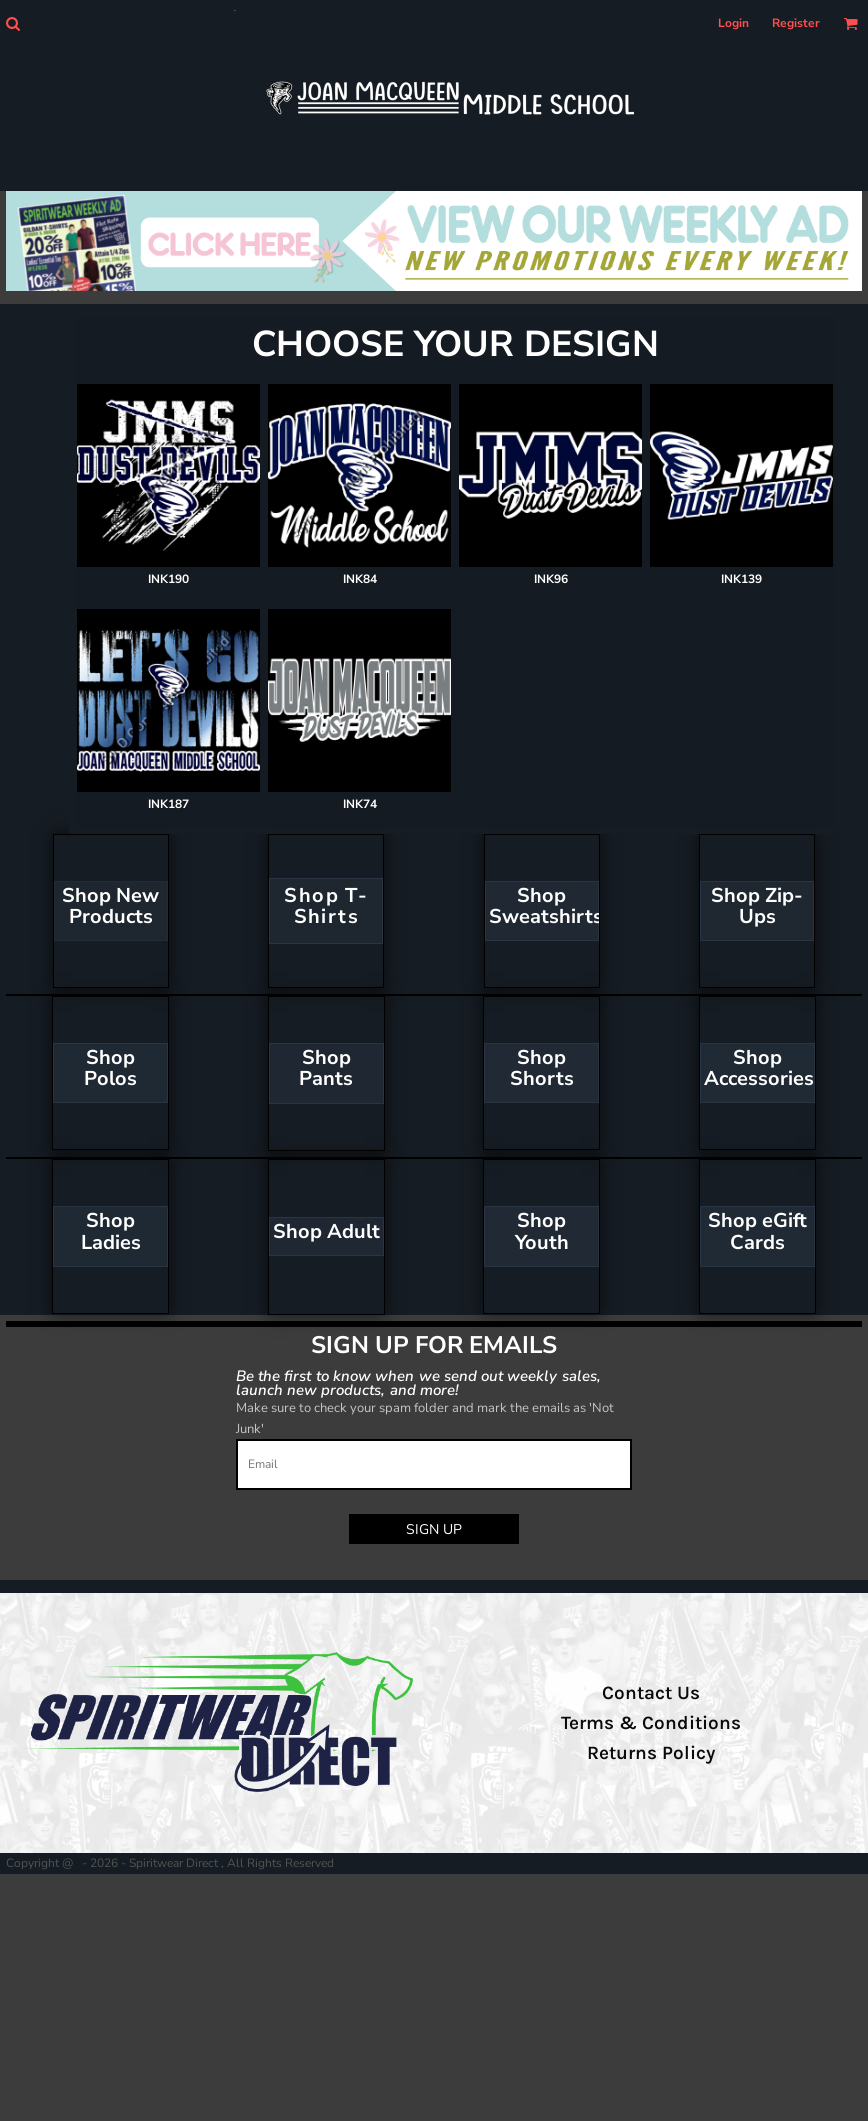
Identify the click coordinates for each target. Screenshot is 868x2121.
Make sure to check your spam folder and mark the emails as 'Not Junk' (425, 1418)
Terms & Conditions (651, 1723)
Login (733, 23)
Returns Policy (651, 1753)
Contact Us (651, 1693)
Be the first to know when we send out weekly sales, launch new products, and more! (418, 1382)
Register (796, 23)
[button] (12, 23)
